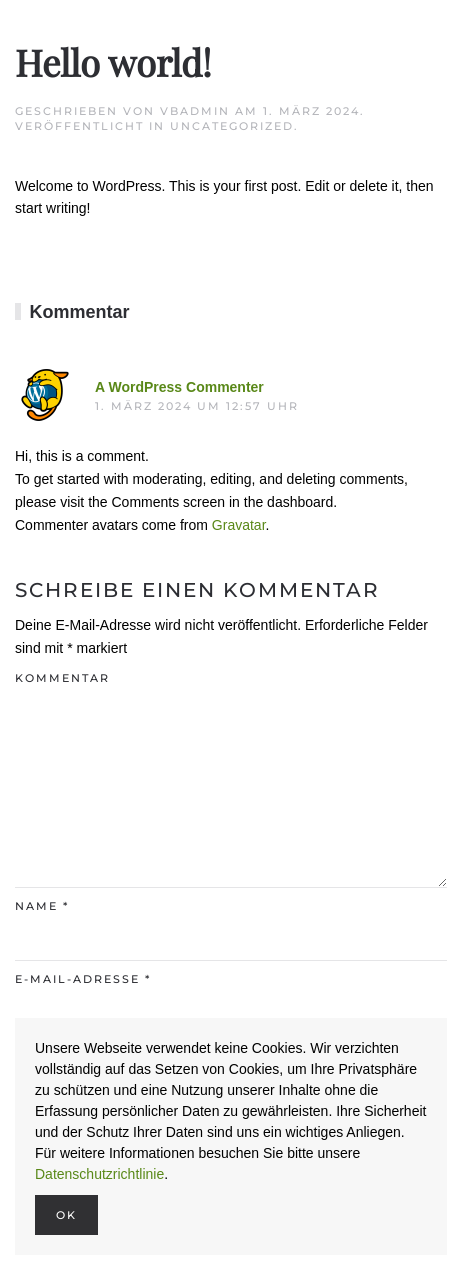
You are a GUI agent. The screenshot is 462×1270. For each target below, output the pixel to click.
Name (42, 906)
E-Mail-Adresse (83, 979)
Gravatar (239, 525)
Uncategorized (232, 126)
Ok (66, 1215)
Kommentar (62, 678)
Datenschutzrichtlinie (99, 1174)
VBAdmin (195, 111)
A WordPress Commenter (179, 387)
